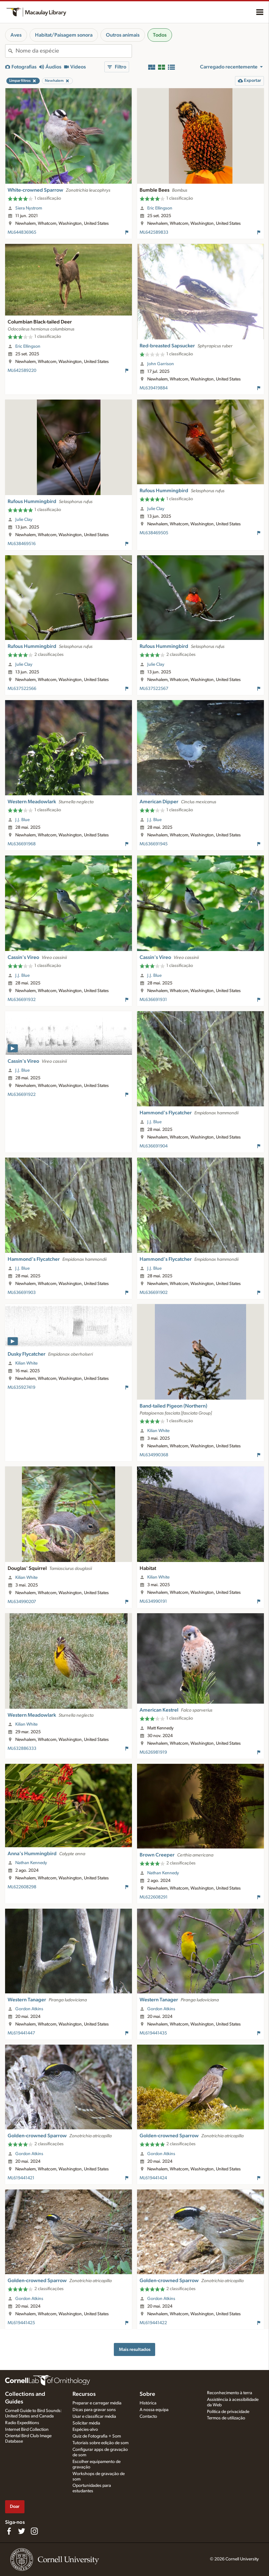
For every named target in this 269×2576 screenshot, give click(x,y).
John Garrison (160, 364)
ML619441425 (21, 2323)
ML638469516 (22, 544)
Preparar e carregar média (96, 2403)
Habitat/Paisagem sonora (64, 35)
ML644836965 (22, 232)
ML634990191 (153, 1601)
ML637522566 (22, 688)
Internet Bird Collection (27, 2429)
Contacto (148, 2416)
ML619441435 (153, 2033)
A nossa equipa (154, 2410)
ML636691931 (153, 999)
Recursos (84, 2394)
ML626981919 (153, 1752)
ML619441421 (21, 2178)
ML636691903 (22, 1292)
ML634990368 (154, 1455)
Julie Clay (23, 519)
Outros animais (123, 35)
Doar (14, 2506)
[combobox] (74, 51)
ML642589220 (22, 370)
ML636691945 (154, 844)
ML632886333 (22, 1748)
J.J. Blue (22, 820)
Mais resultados (134, 2349)
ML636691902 (154, 1292)
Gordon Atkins (29, 2009)
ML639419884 (154, 388)
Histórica (148, 2403)
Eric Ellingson (159, 208)
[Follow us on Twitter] (21, 2531)
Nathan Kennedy (31, 1863)
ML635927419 (21, 1387)
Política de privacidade (228, 2411)
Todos (160, 35)
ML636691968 (22, 844)
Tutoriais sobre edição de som (100, 2443)
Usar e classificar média (94, 2416)
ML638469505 (154, 533)
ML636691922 (22, 1094)
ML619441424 (153, 2178)
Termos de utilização (226, 2418)
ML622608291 (154, 1897)
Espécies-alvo (85, 2429)
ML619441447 (21, 2033)
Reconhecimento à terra (229, 2393)
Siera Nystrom (28, 208)
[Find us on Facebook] (9, 2531)
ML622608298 (22, 1887)
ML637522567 (154, 688)
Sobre (147, 2394)
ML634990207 (22, 1602)
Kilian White (26, 1363)
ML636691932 (22, 999)
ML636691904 (154, 1146)
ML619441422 (153, 2323)
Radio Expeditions (22, 2423)
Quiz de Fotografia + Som (96, 2436)
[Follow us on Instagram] (34, 2531)
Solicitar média (86, 2423)
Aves (16, 35)
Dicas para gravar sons (94, 2410)
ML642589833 (154, 232)
